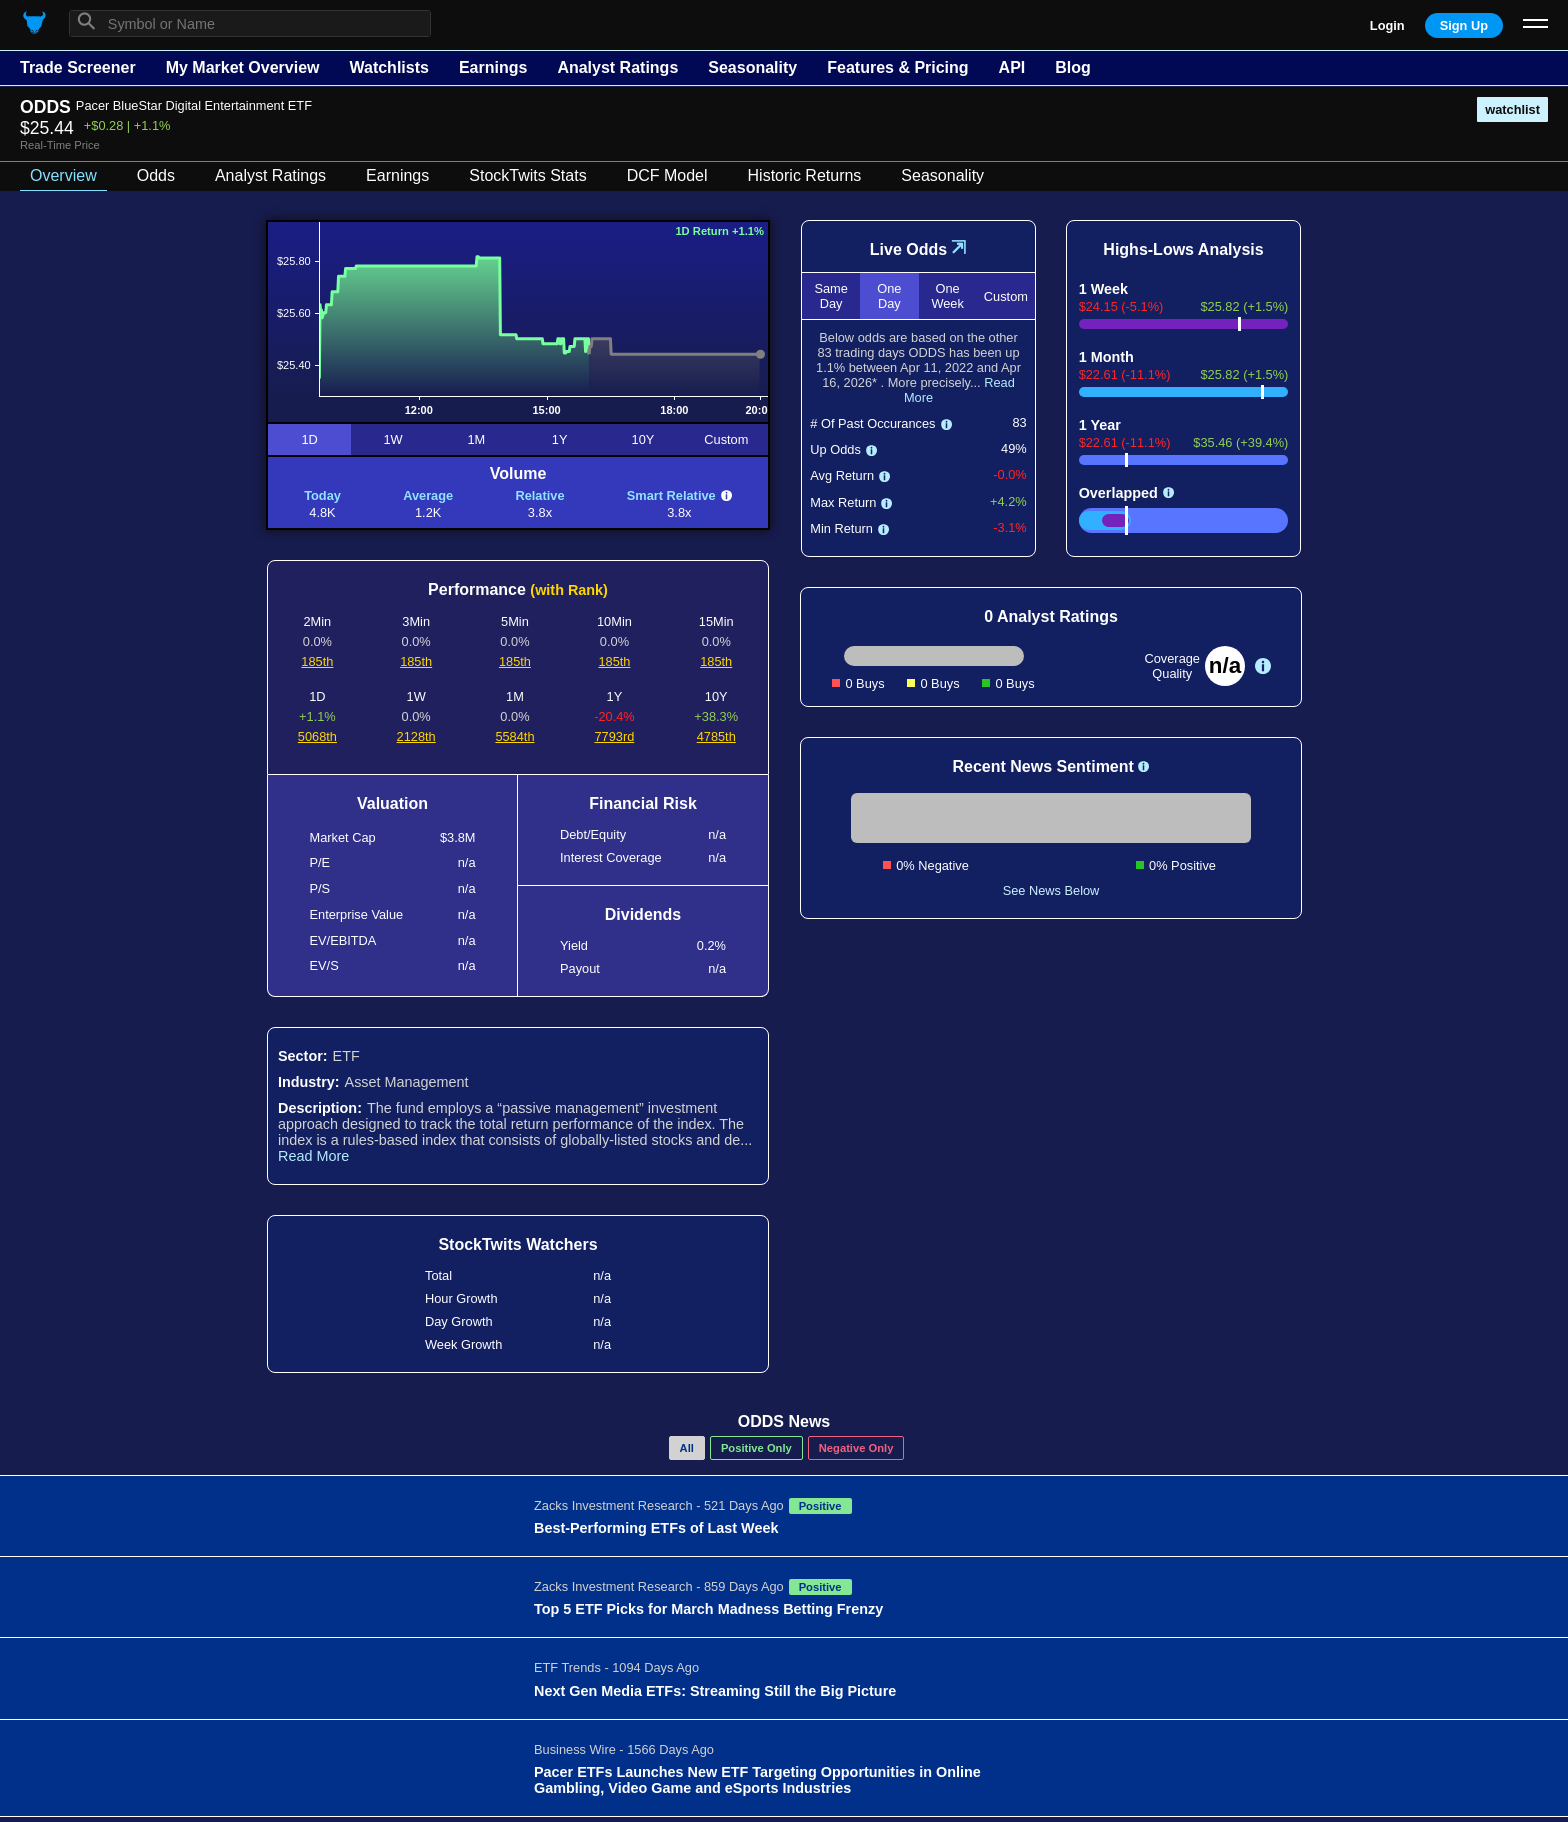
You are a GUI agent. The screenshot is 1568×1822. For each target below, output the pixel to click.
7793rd (615, 736)
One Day (889, 296)
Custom (726, 439)
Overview (63, 175)
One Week (947, 296)
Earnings (493, 67)
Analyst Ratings (617, 67)
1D (309, 439)
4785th (716, 736)
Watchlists (388, 67)
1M (476, 439)
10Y (643, 439)
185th (317, 661)
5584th (514, 736)
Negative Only (856, 1448)
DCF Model (667, 175)
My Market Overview (243, 67)
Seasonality (752, 67)
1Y (560, 439)
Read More (313, 1156)
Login (1387, 25)
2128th (416, 736)
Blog (1073, 67)
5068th (317, 736)
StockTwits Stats (527, 175)
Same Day (830, 296)
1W (392, 439)
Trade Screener (78, 67)
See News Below (1051, 890)
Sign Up (1464, 25)
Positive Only (756, 1448)
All (687, 1448)
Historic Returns (805, 175)
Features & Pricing (897, 67)
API (1012, 67)
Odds (156, 175)
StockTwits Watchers (517, 1244)
